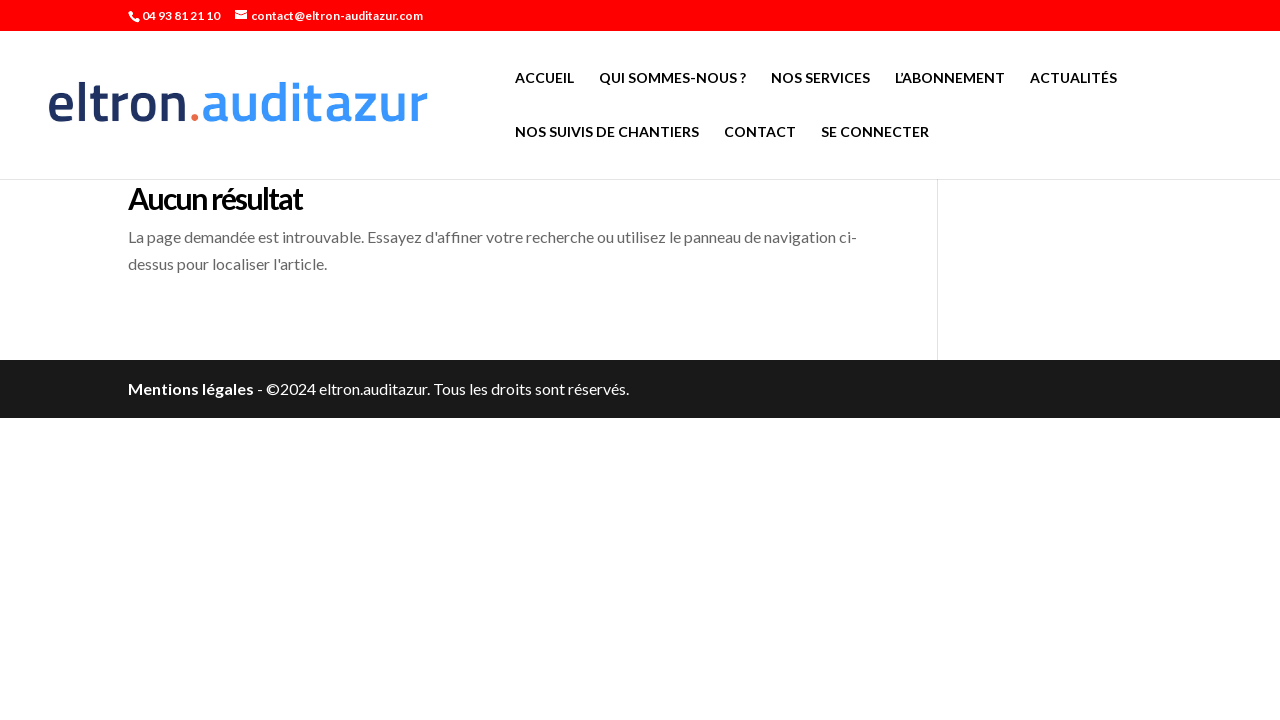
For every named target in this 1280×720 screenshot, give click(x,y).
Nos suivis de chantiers (607, 132)
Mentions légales (191, 388)
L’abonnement (950, 78)
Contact (760, 132)
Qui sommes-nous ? (672, 78)
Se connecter (875, 132)
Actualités (1073, 78)
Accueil (544, 78)
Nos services (820, 78)
